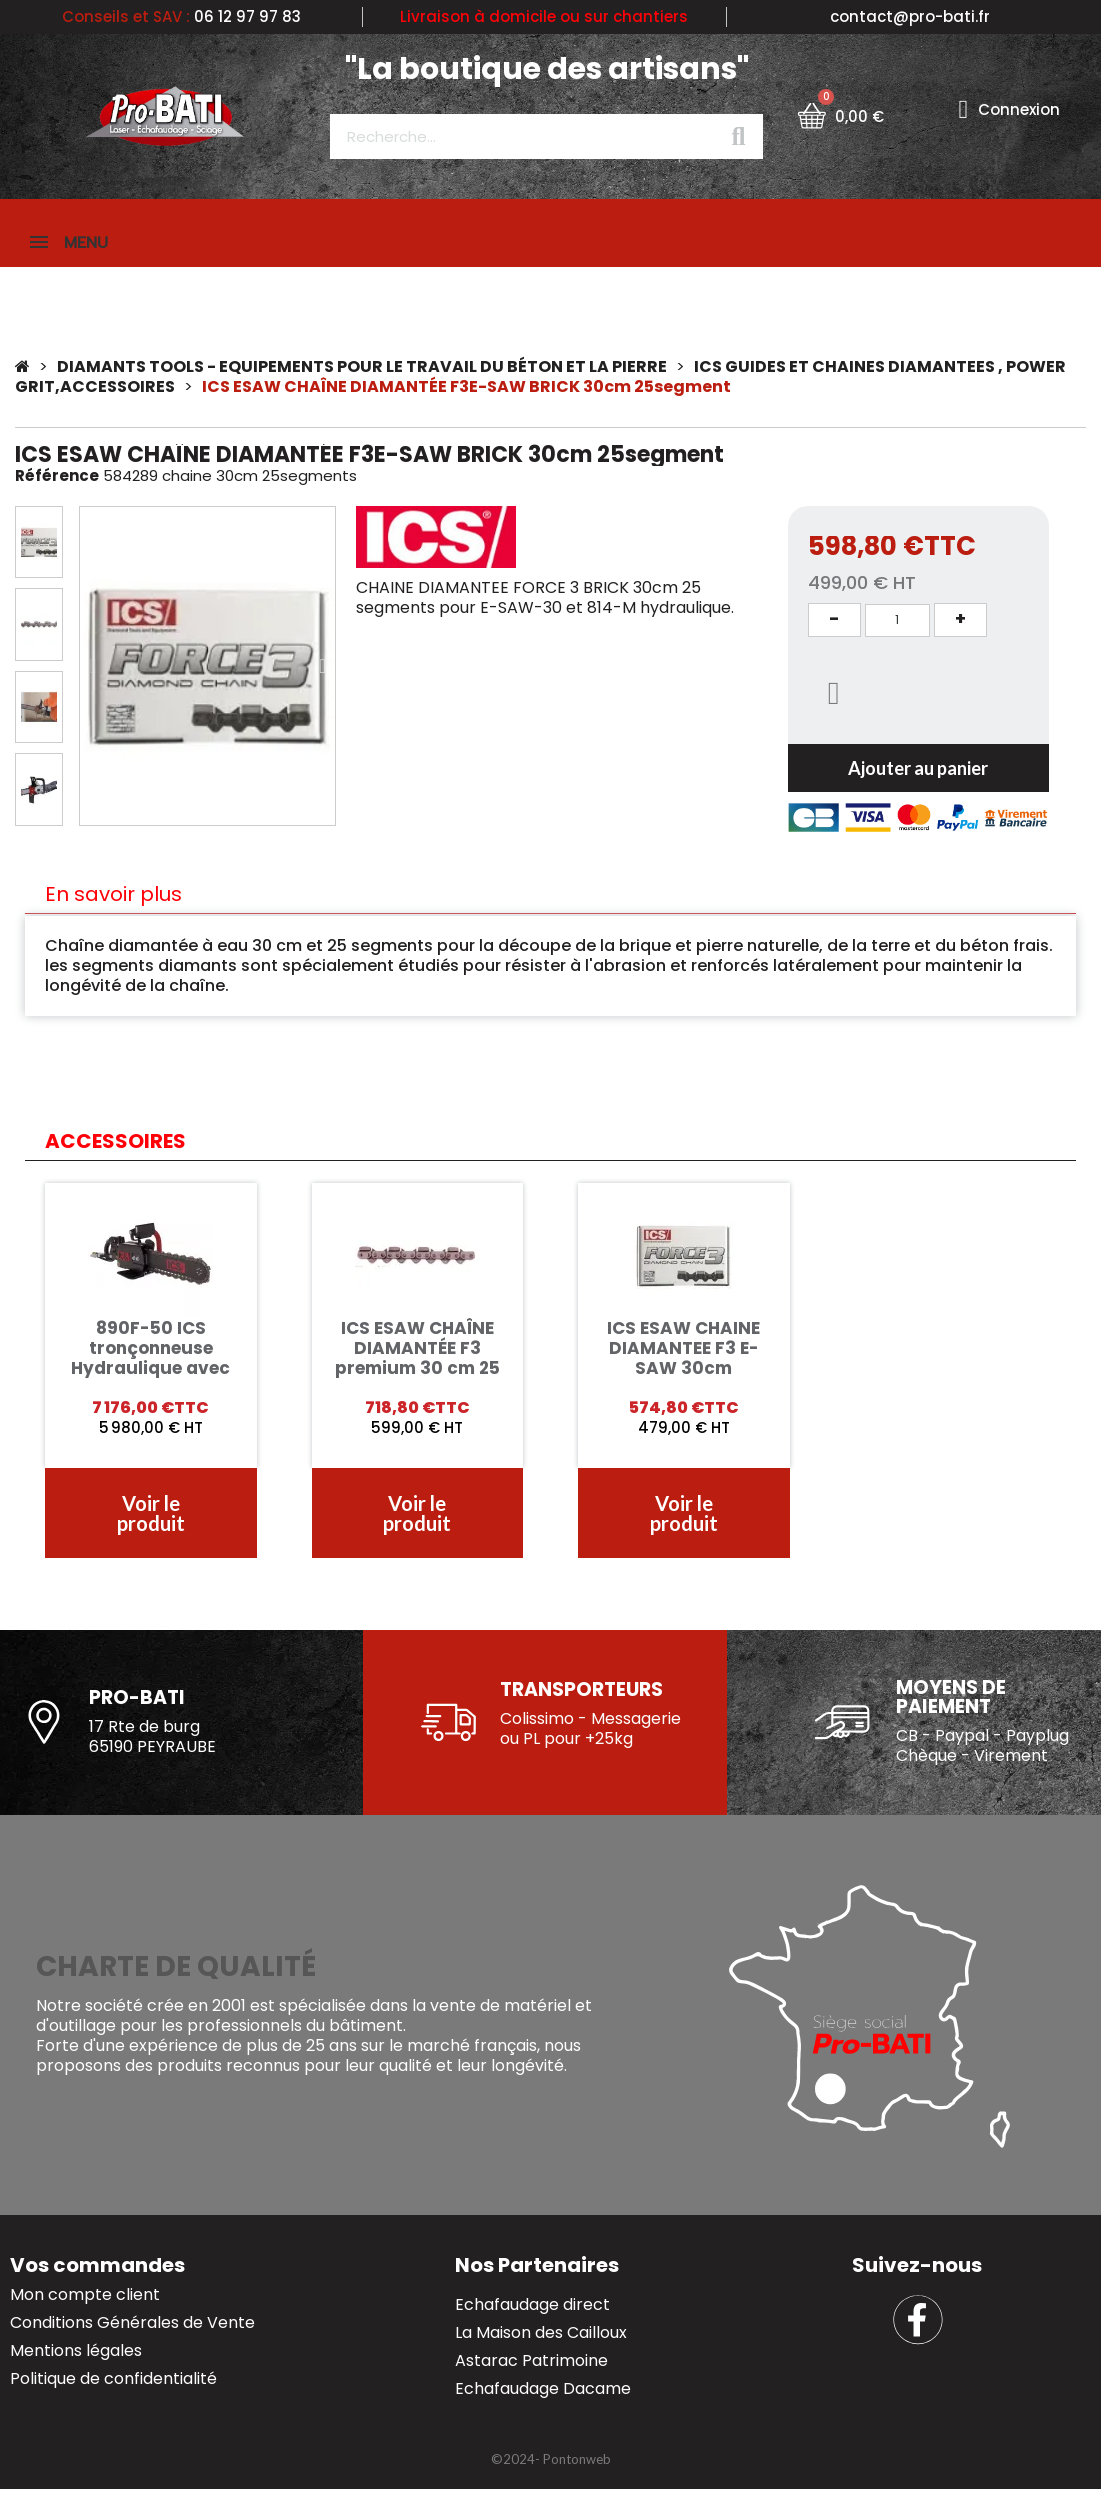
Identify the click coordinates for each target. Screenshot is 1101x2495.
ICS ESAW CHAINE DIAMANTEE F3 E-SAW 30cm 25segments (683, 1360)
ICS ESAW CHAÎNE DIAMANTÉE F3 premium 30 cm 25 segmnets (417, 1360)
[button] (92, 668)
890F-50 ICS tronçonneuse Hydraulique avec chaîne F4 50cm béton (150, 1370)
